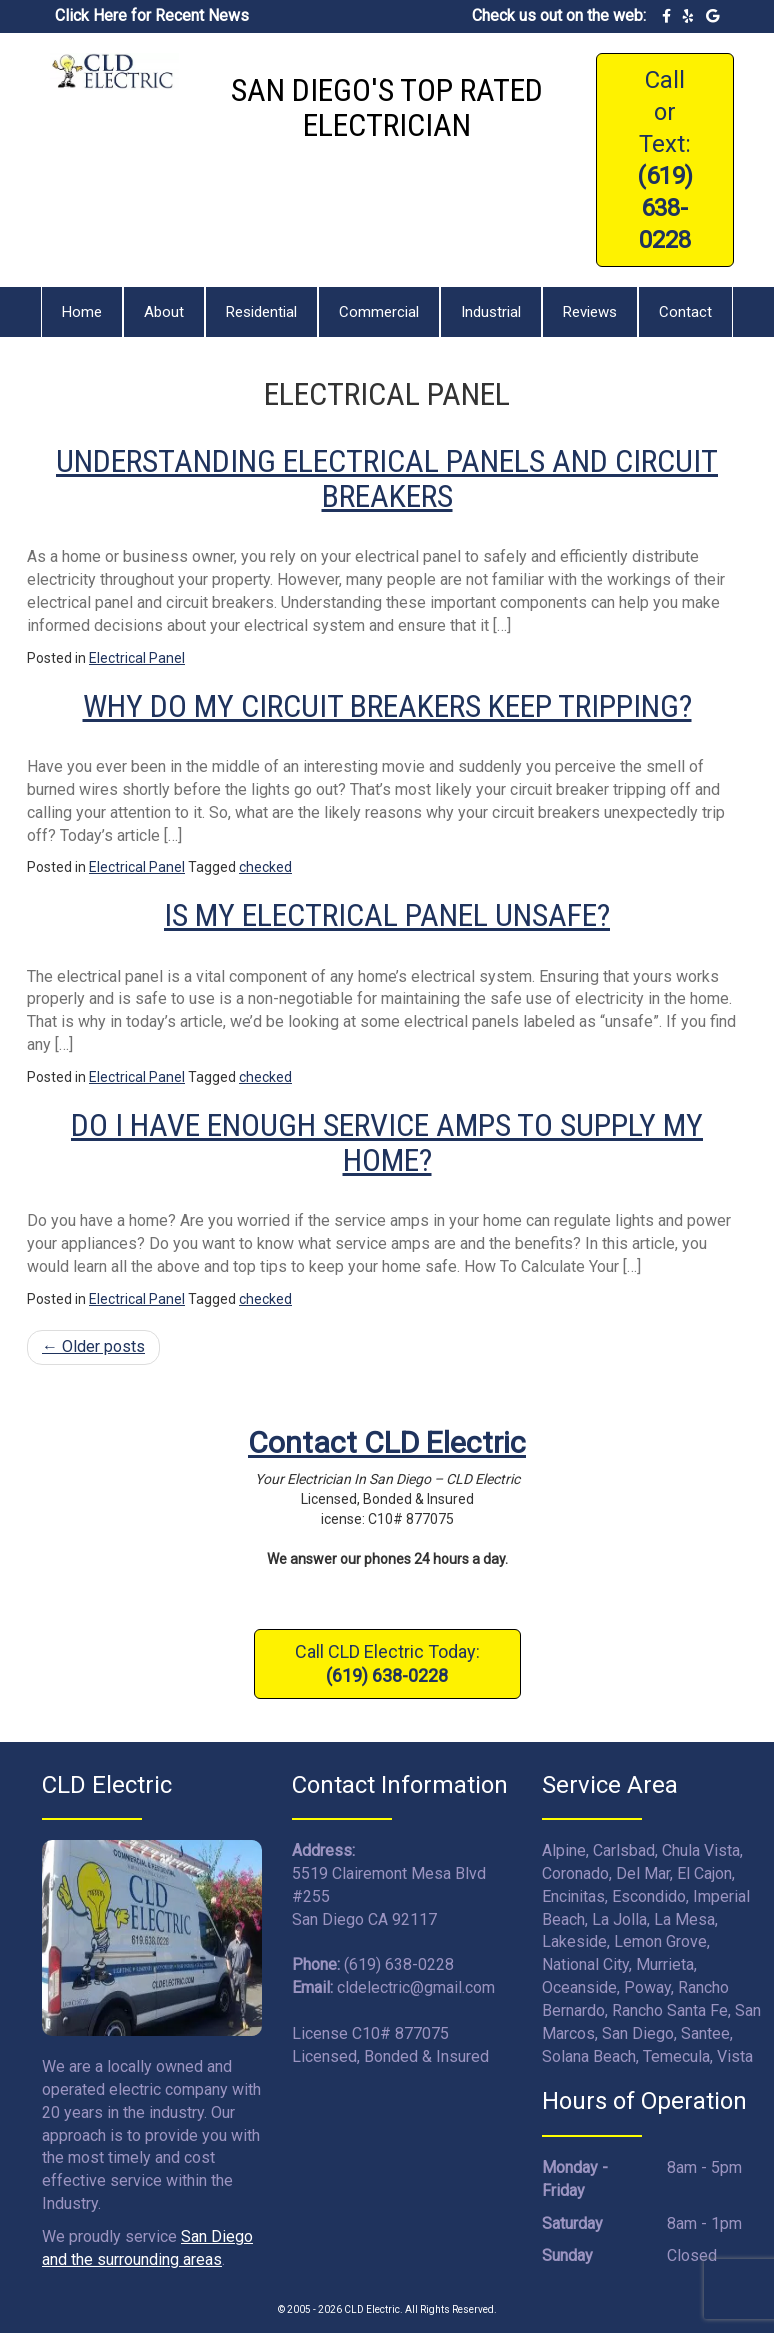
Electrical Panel (137, 658)
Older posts (93, 1346)
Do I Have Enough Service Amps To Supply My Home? (387, 1142)
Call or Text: (665, 160)
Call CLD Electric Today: (387, 1663)
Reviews (590, 312)
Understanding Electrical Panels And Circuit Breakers (387, 478)
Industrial (491, 312)
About (164, 312)
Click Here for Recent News (152, 15)
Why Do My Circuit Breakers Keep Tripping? (387, 706)
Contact (685, 312)
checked (265, 867)
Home (82, 312)
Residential (261, 312)
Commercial (379, 312)
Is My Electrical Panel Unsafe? (387, 915)
